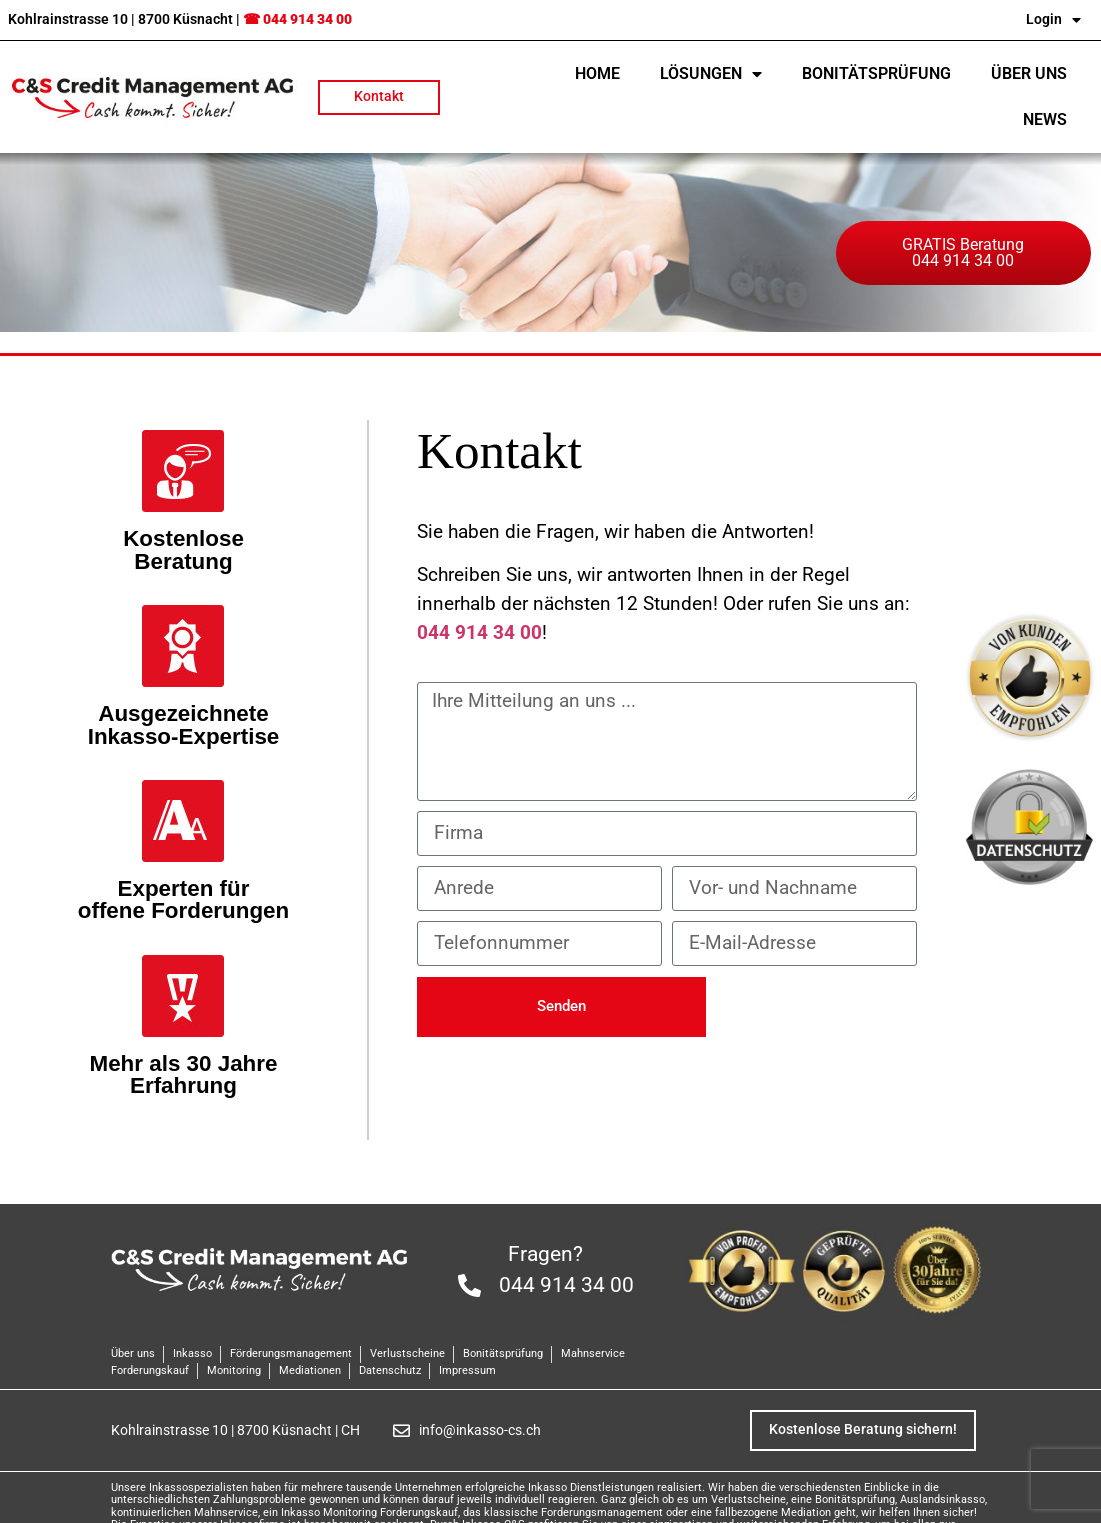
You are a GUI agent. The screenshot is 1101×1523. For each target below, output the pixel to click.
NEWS (1045, 119)
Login (1053, 20)
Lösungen (711, 74)
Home (597, 73)
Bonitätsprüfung (876, 73)
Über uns (1029, 73)
